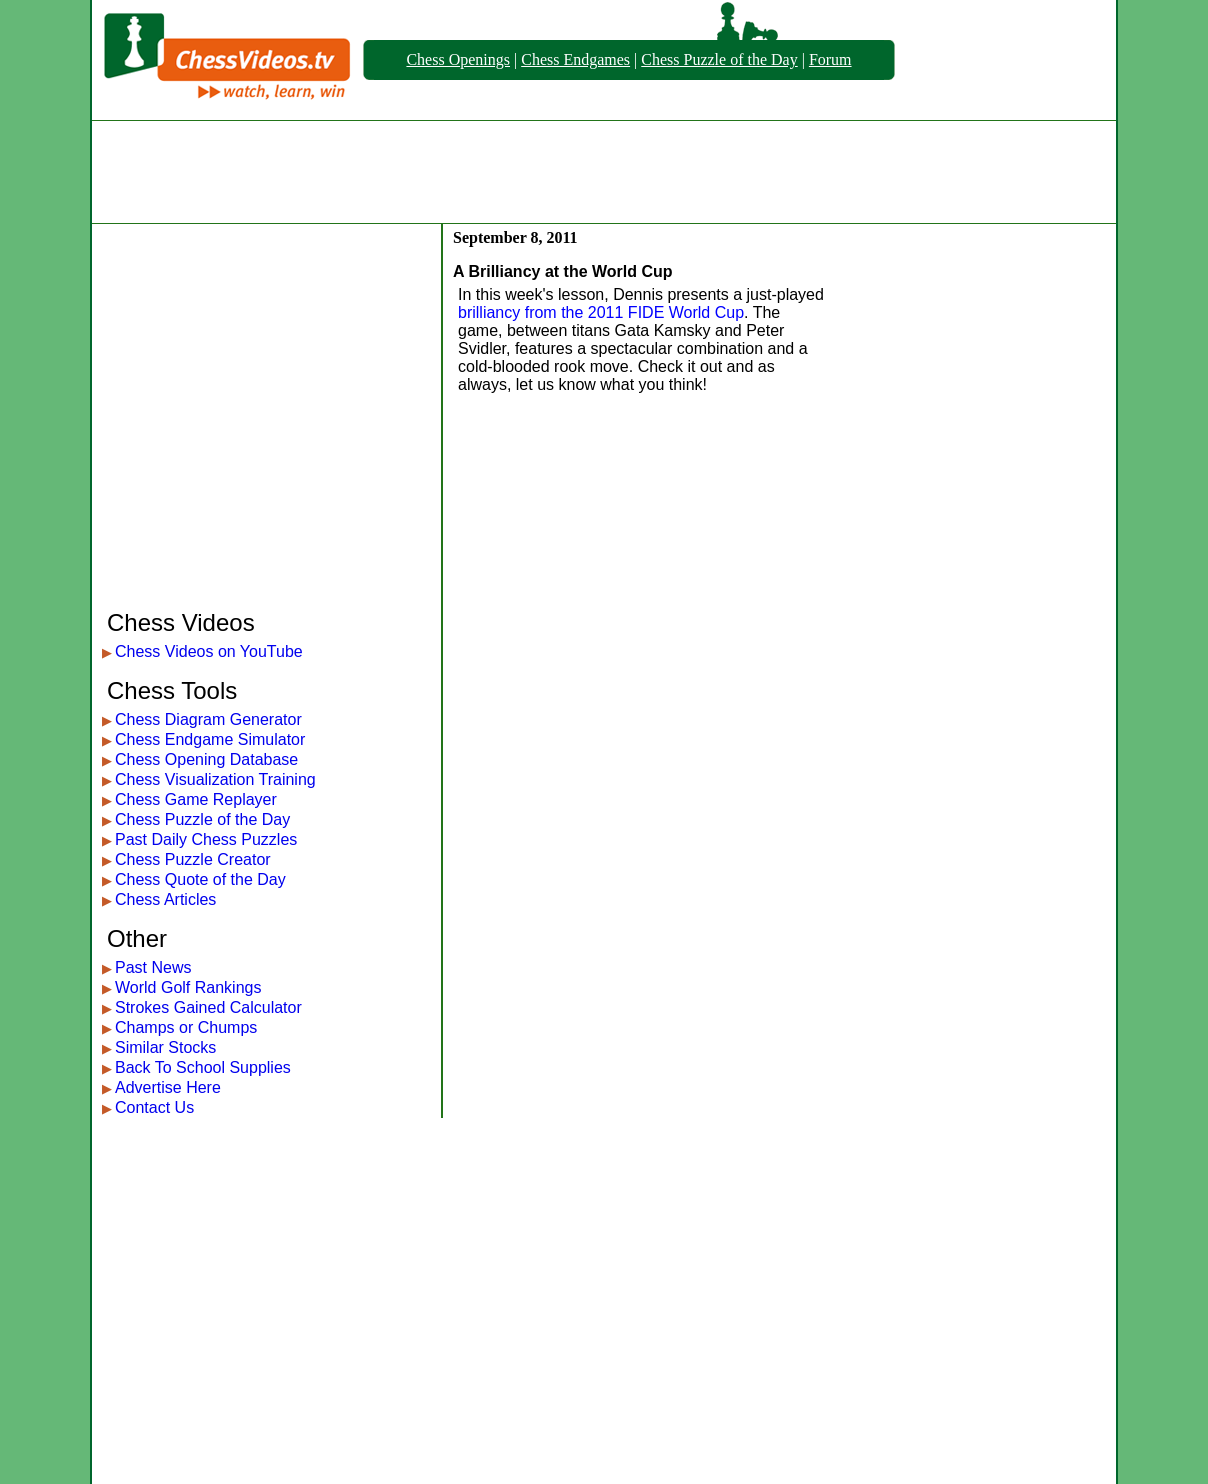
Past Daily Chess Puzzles (206, 839)
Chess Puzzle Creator (193, 859)
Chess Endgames (575, 59)
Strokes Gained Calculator (208, 1007)
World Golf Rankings (188, 987)
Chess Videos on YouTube (209, 651)
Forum (830, 59)
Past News (153, 967)
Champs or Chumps (186, 1027)
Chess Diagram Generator (208, 719)
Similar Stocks (165, 1047)
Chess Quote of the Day (200, 879)
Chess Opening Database (206, 759)
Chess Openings (458, 59)
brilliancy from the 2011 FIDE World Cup (601, 312)
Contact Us (154, 1107)
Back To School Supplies (203, 1067)
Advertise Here (168, 1087)
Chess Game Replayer (196, 799)
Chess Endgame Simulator (210, 739)
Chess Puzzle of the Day (719, 59)
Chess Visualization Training (215, 779)
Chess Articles (165, 899)
